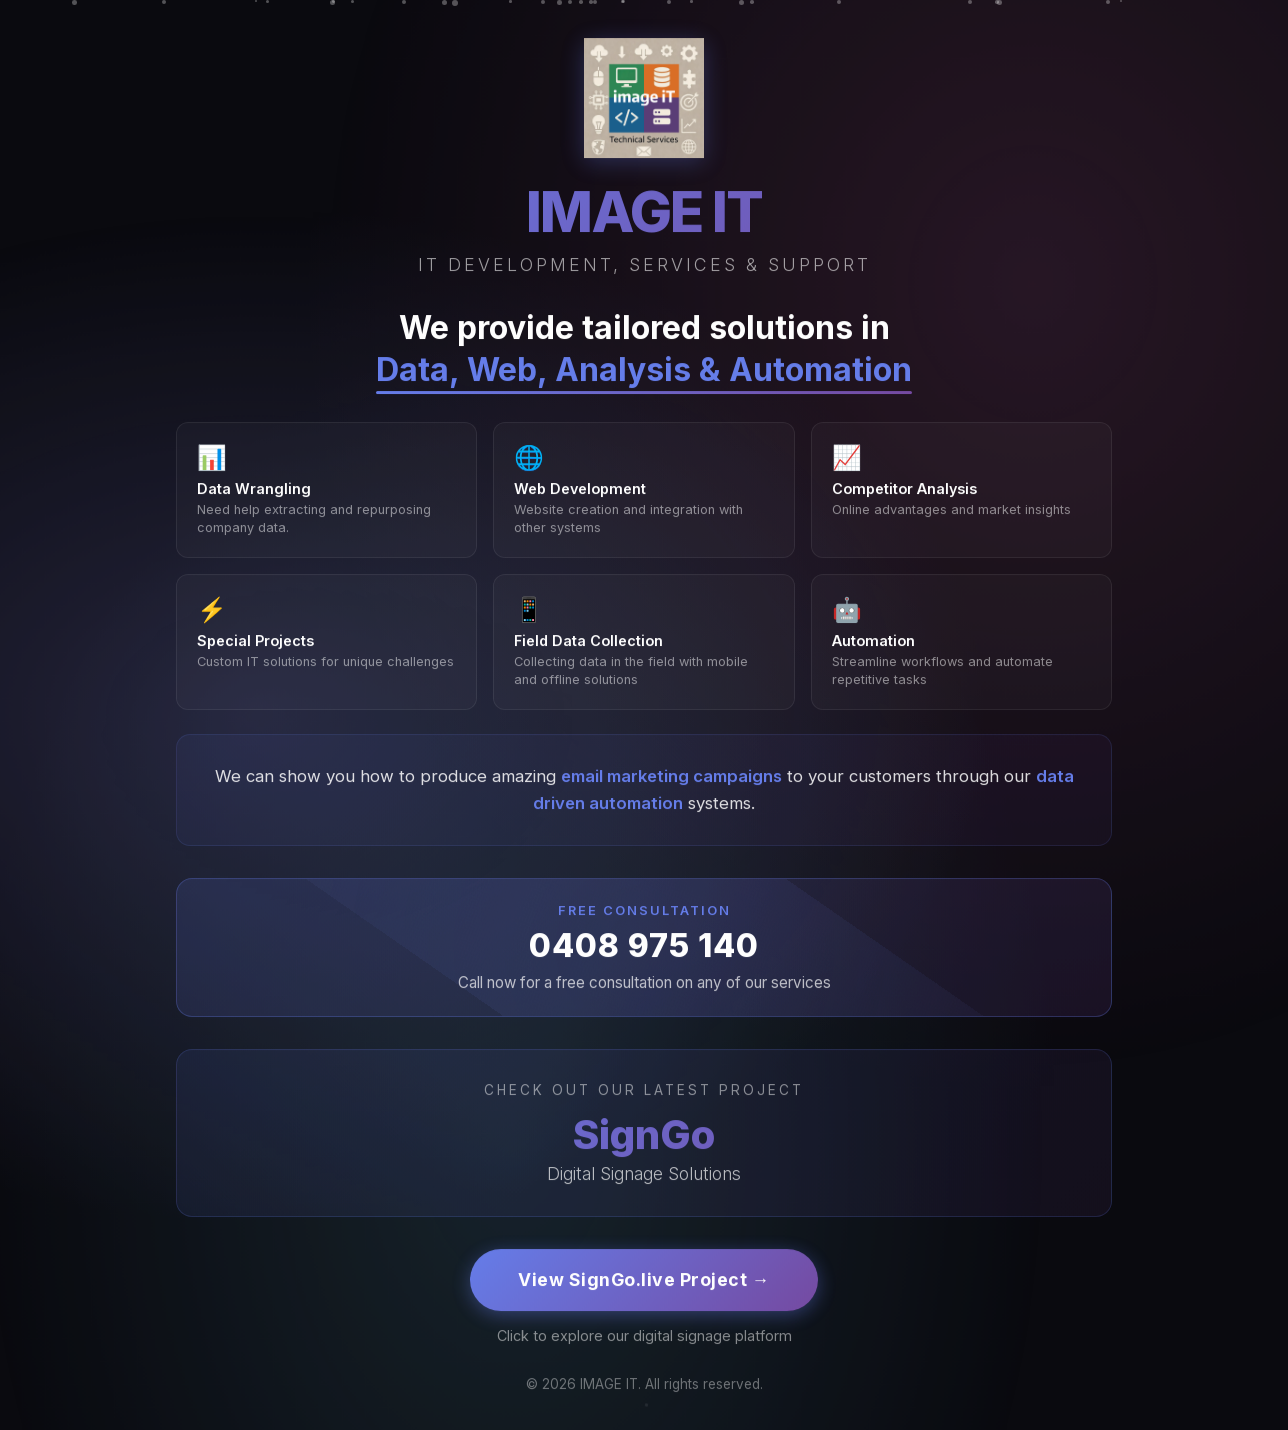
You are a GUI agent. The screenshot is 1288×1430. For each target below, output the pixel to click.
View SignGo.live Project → (644, 1281)
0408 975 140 (644, 947)
